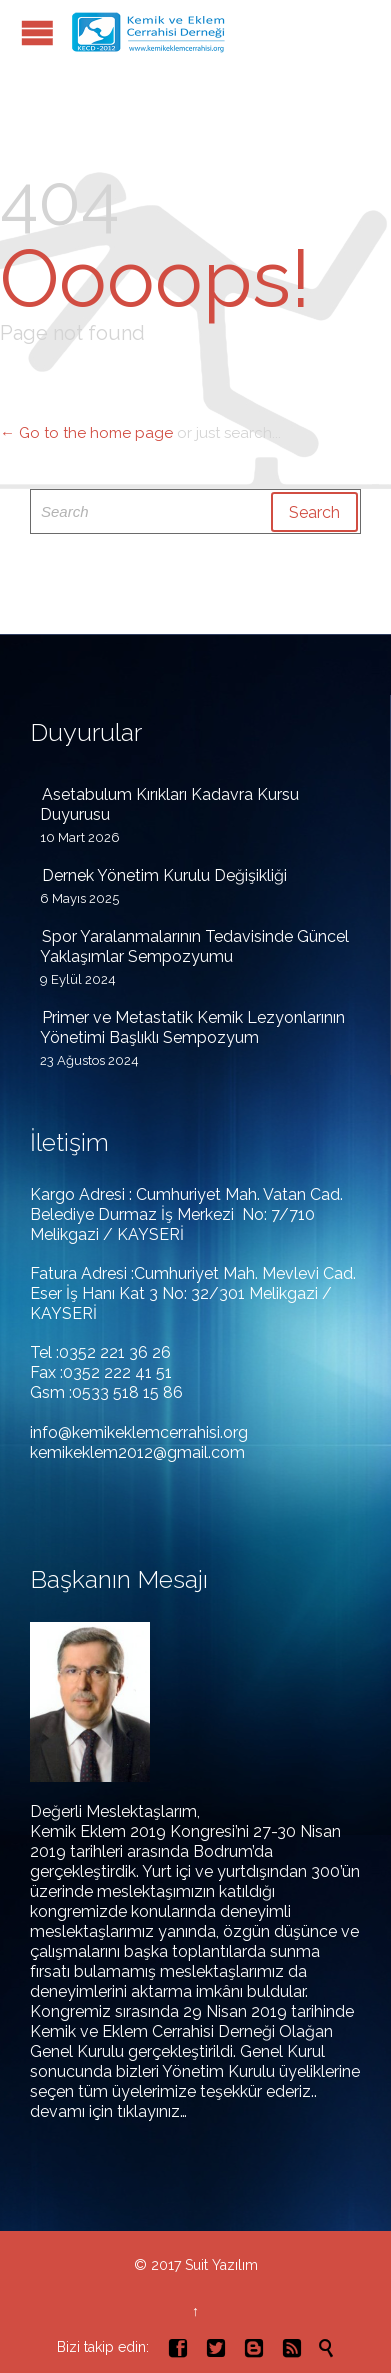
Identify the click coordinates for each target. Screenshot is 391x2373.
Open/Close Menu (37, 32)
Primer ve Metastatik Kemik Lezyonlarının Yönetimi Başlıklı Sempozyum (192, 1027)
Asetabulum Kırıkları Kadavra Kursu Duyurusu (169, 804)
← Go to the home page (86, 433)
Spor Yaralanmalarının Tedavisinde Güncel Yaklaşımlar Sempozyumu (194, 946)
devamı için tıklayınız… (108, 2111)
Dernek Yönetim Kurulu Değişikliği (164, 875)
